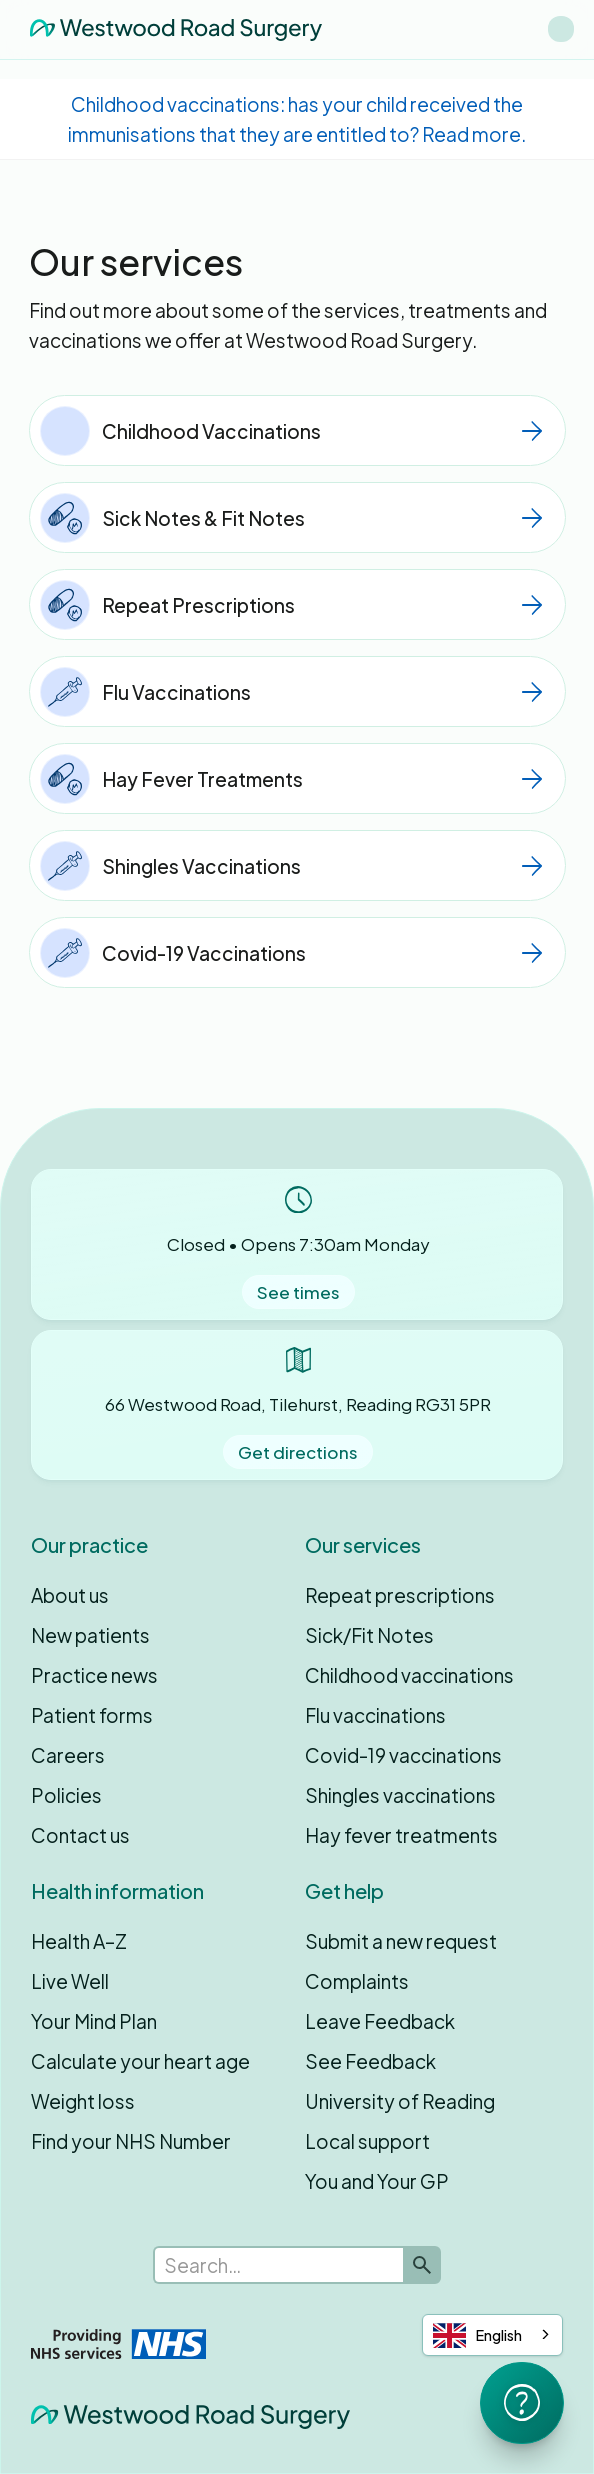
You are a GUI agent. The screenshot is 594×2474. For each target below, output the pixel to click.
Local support (367, 2141)
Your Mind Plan (94, 2021)
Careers (68, 1755)
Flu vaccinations (375, 1715)
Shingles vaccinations (400, 1795)
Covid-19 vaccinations (403, 1755)
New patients (90, 1635)
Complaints (357, 1981)
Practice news (94, 1675)
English (477, 2335)
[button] (561, 29)
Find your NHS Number (131, 2141)
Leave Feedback (380, 2021)
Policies (66, 1795)
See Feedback (370, 2061)
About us (70, 1595)
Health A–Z (79, 1941)
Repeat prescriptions (400, 1595)
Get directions (298, 1452)
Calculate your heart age (140, 2061)
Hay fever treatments (401, 1835)
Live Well (70, 1981)
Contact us (80, 1835)
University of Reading (400, 2101)
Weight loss (83, 2101)
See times (298, 1292)
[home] (171, 29)
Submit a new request (401, 1941)
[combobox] (492, 2335)
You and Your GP (377, 2181)
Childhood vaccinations (409, 1675)
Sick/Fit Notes (369, 1635)
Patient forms (92, 1715)
